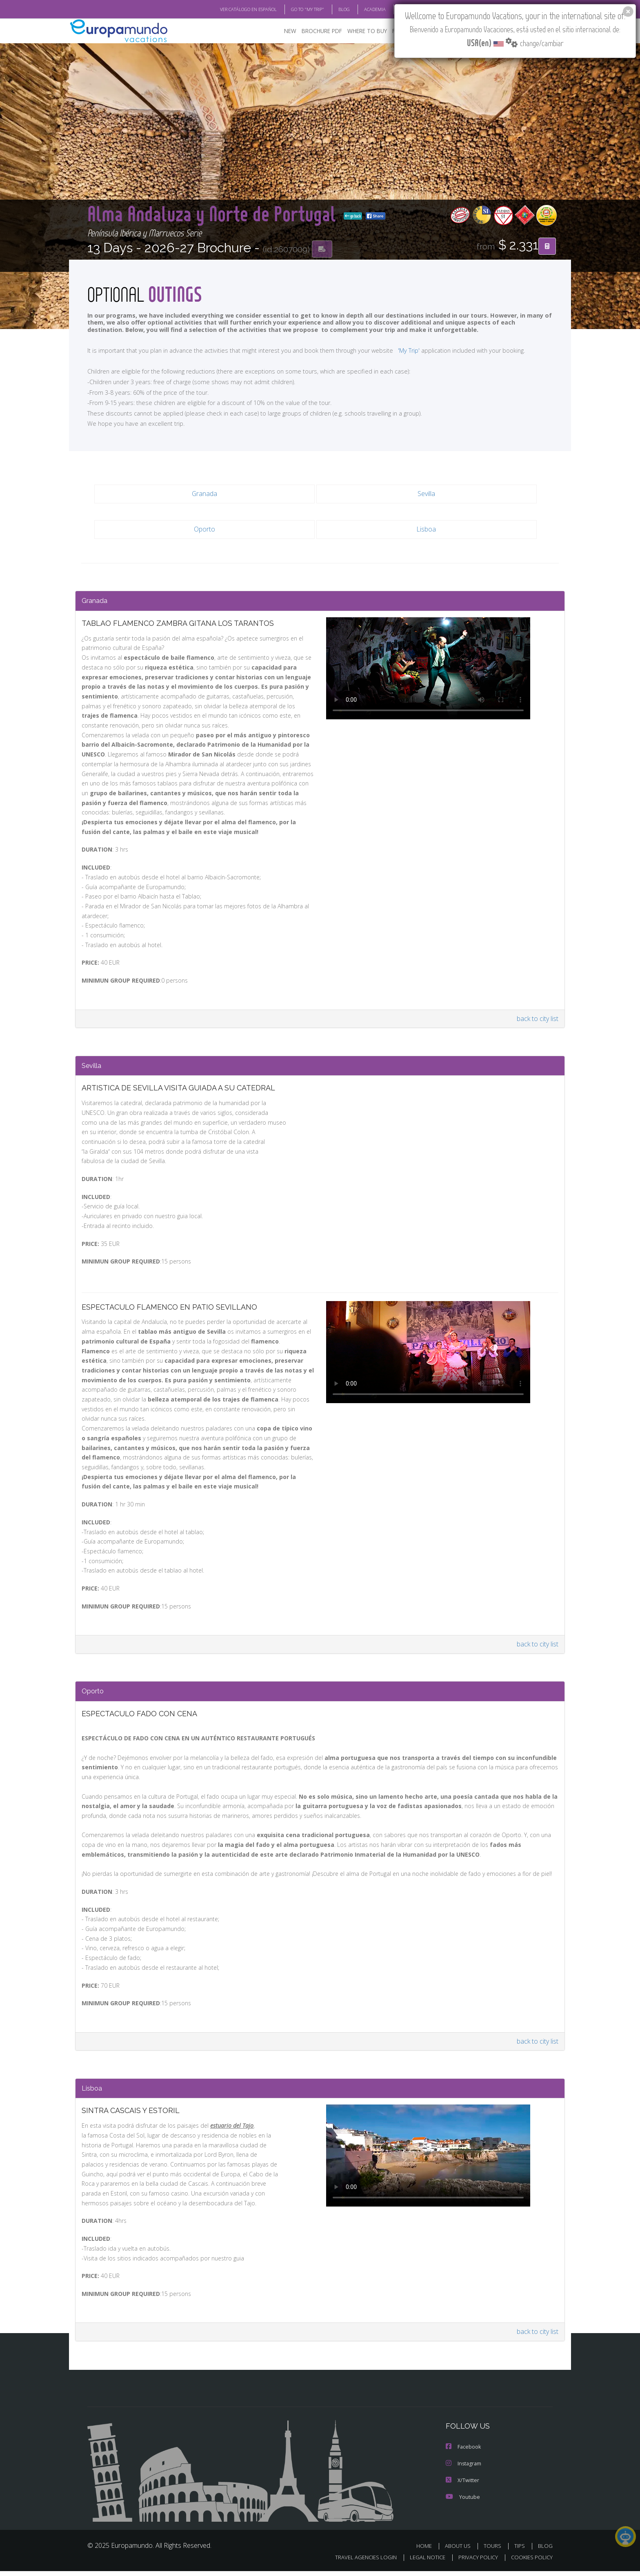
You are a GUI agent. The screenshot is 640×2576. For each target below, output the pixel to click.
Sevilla (426, 493)
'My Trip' (393, 350)
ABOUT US (460, 2550)
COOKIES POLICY (530, 2562)
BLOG (333, 9)
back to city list (537, 1023)
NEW (282, 31)
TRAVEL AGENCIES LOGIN (358, 2562)
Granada (204, 493)
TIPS (521, 2550)
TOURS (494, 2550)
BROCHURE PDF (316, 31)
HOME (427, 2550)
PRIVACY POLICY (474, 2562)
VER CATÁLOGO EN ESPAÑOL (229, 9)
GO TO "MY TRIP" (294, 9)
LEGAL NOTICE (422, 2562)
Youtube (462, 2501)
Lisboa (426, 529)
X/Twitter (462, 2485)
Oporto (204, 529)
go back (196, 215)
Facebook (463, 2452)
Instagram (463, 2469)
